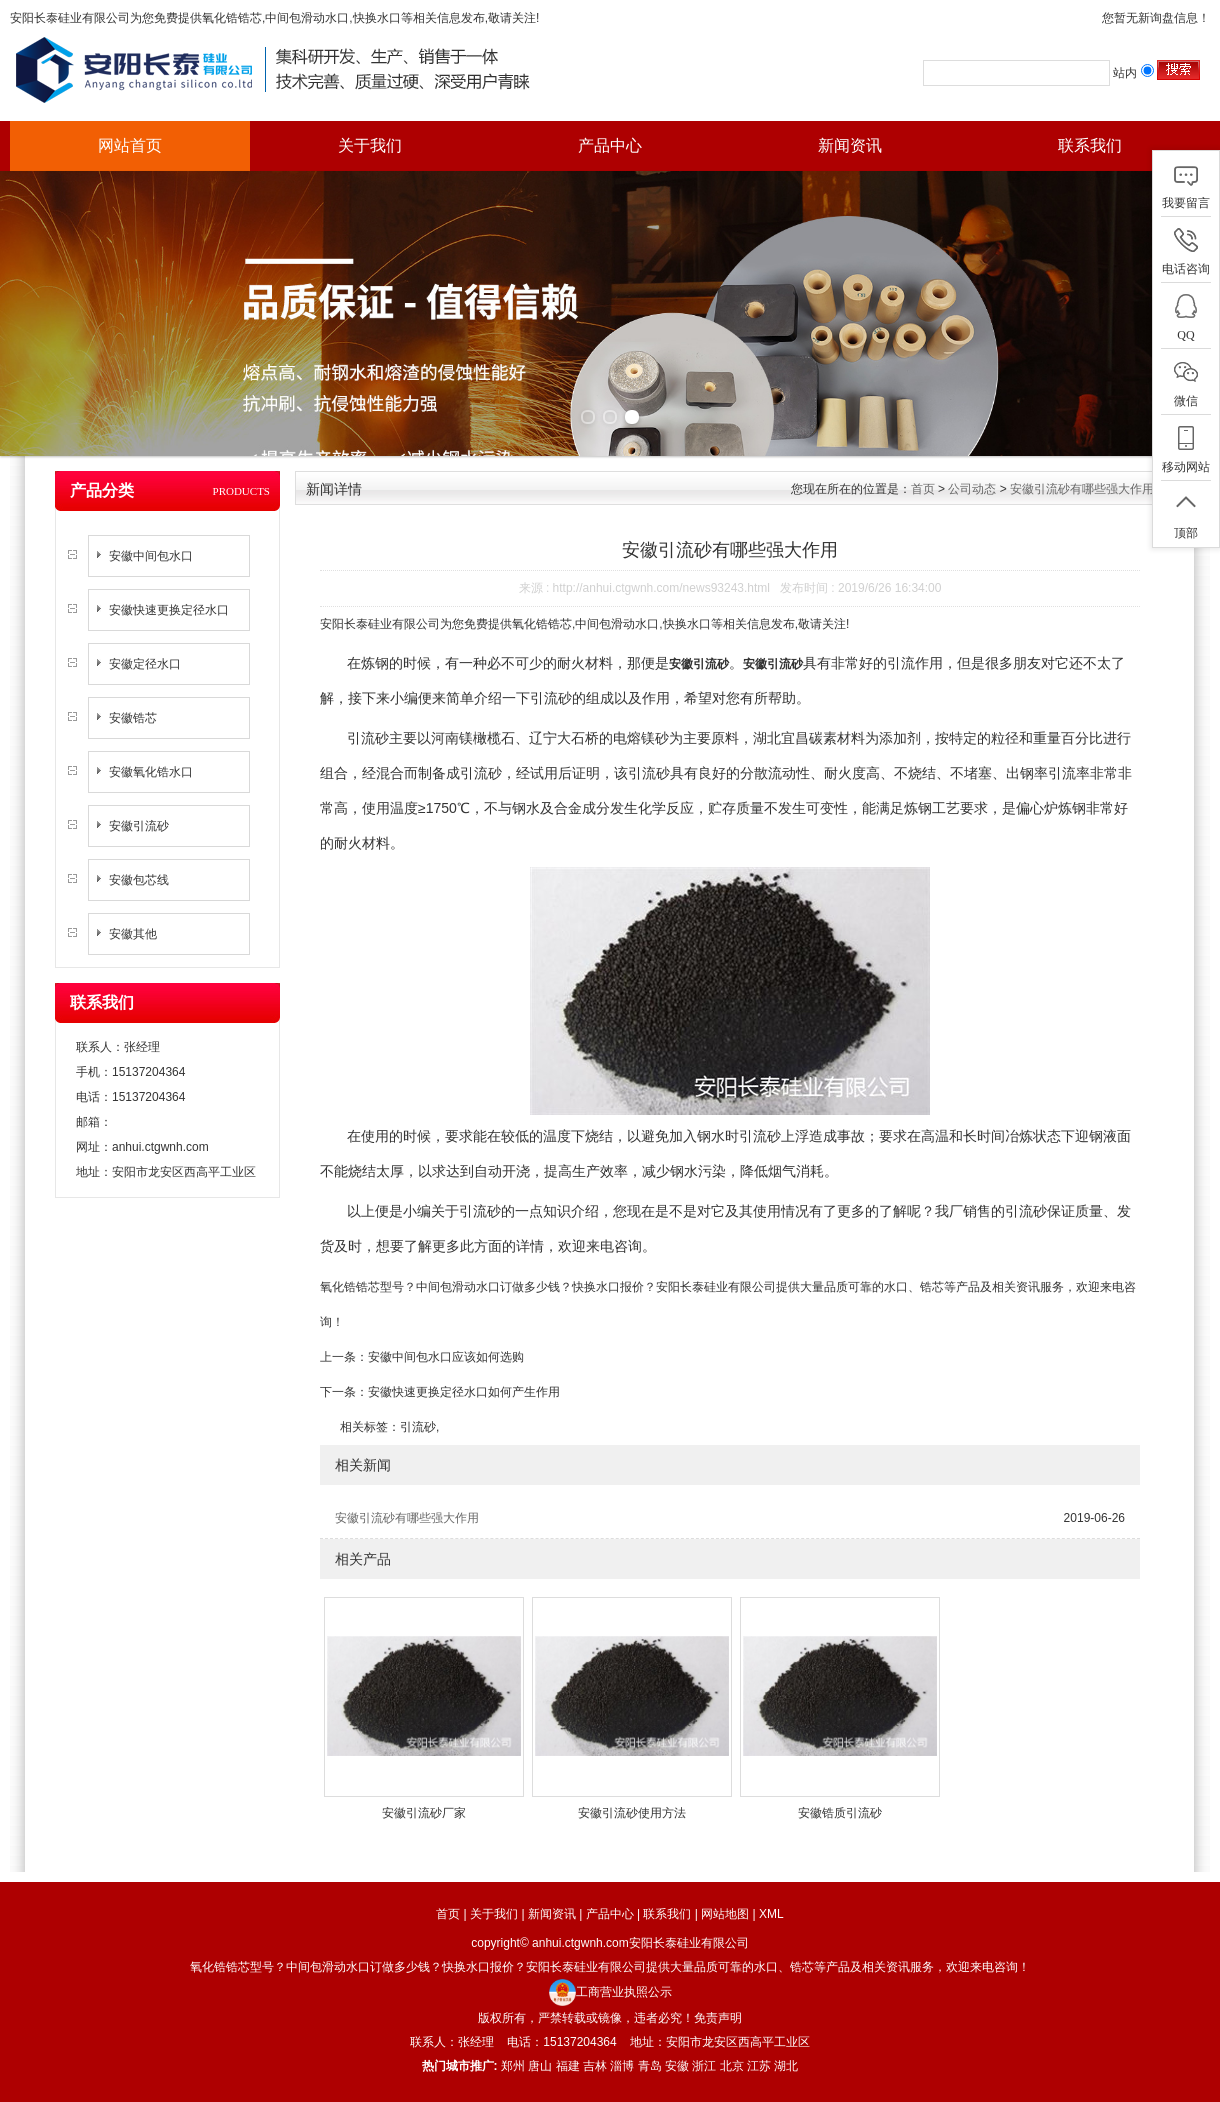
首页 (923, 489)
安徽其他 (133, 934)
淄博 (622, 2066)
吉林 (595, 2066)
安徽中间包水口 (151, 556)
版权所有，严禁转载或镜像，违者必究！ (586, 2018)
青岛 (650, 2066)
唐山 (540, 2066)
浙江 (704, 2066)
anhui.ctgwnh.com (160, 1147)
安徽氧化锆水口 (151, 772)
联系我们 (1090, 145)
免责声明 (718, 2018)
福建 (568, 2066)
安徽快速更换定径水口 (169, 610)
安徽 (677, 2066)
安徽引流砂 (139, 826)
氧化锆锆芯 (232, 18)
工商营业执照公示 (610, 1992)
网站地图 (725, 1914)
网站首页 (130, 145)
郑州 (513, 2066)
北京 (732, 2066)
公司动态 (972, 489)
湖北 (786, 2066)
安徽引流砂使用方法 (632, 1813)
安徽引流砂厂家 (424, 1813)
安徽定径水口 (145, 664)
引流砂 (418, 1427)
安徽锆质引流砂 (840, 1813)
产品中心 (610, 145)
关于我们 (370, 145)
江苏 (759, 2066)
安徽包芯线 (139, 880)
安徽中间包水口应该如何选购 (446, 1357)
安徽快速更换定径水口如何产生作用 (464, 1392)
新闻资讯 (850, 145)
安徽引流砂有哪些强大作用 (1082, 489)
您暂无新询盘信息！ (1156, 18)
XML (771, 1914)
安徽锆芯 (133, 718)
